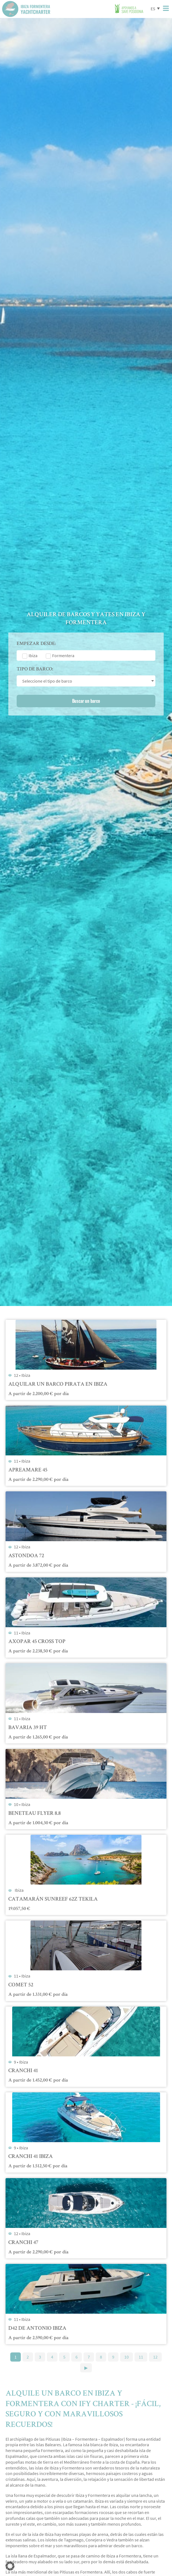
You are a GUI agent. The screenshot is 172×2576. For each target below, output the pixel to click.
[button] (10, 2566)
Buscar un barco (86, 701)
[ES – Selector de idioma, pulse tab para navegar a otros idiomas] (155, 8)
